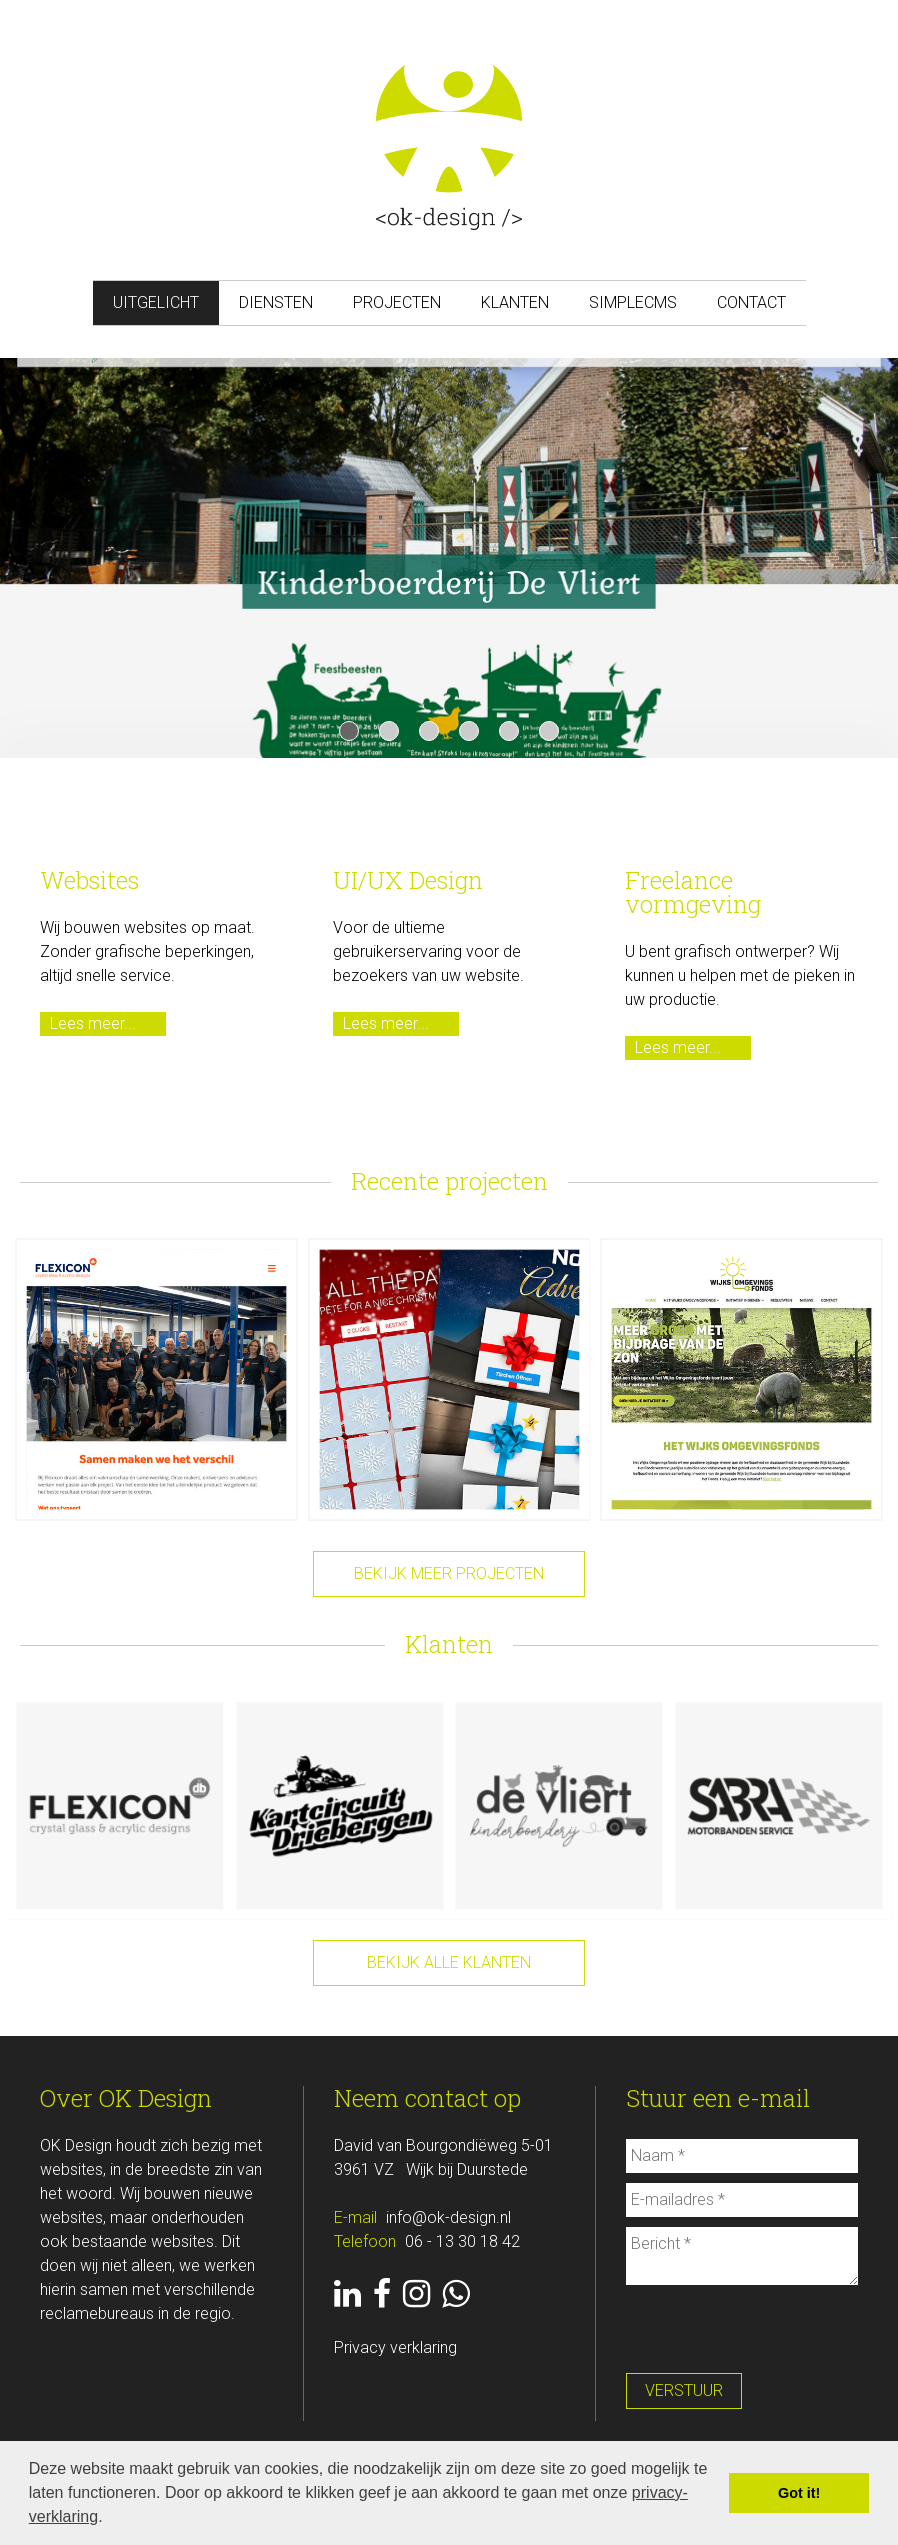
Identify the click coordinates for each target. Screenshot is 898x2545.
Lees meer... (93, 1023)
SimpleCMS (633, 302)
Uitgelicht (156, 302)
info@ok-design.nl (448, 2217)
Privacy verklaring (395, 2347)
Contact (751, 302)
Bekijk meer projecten (449, 1573)
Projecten (397, 302)
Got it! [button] (799, 2493)
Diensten (276, 302)
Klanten (515, 302)
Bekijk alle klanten (449, 1962)
